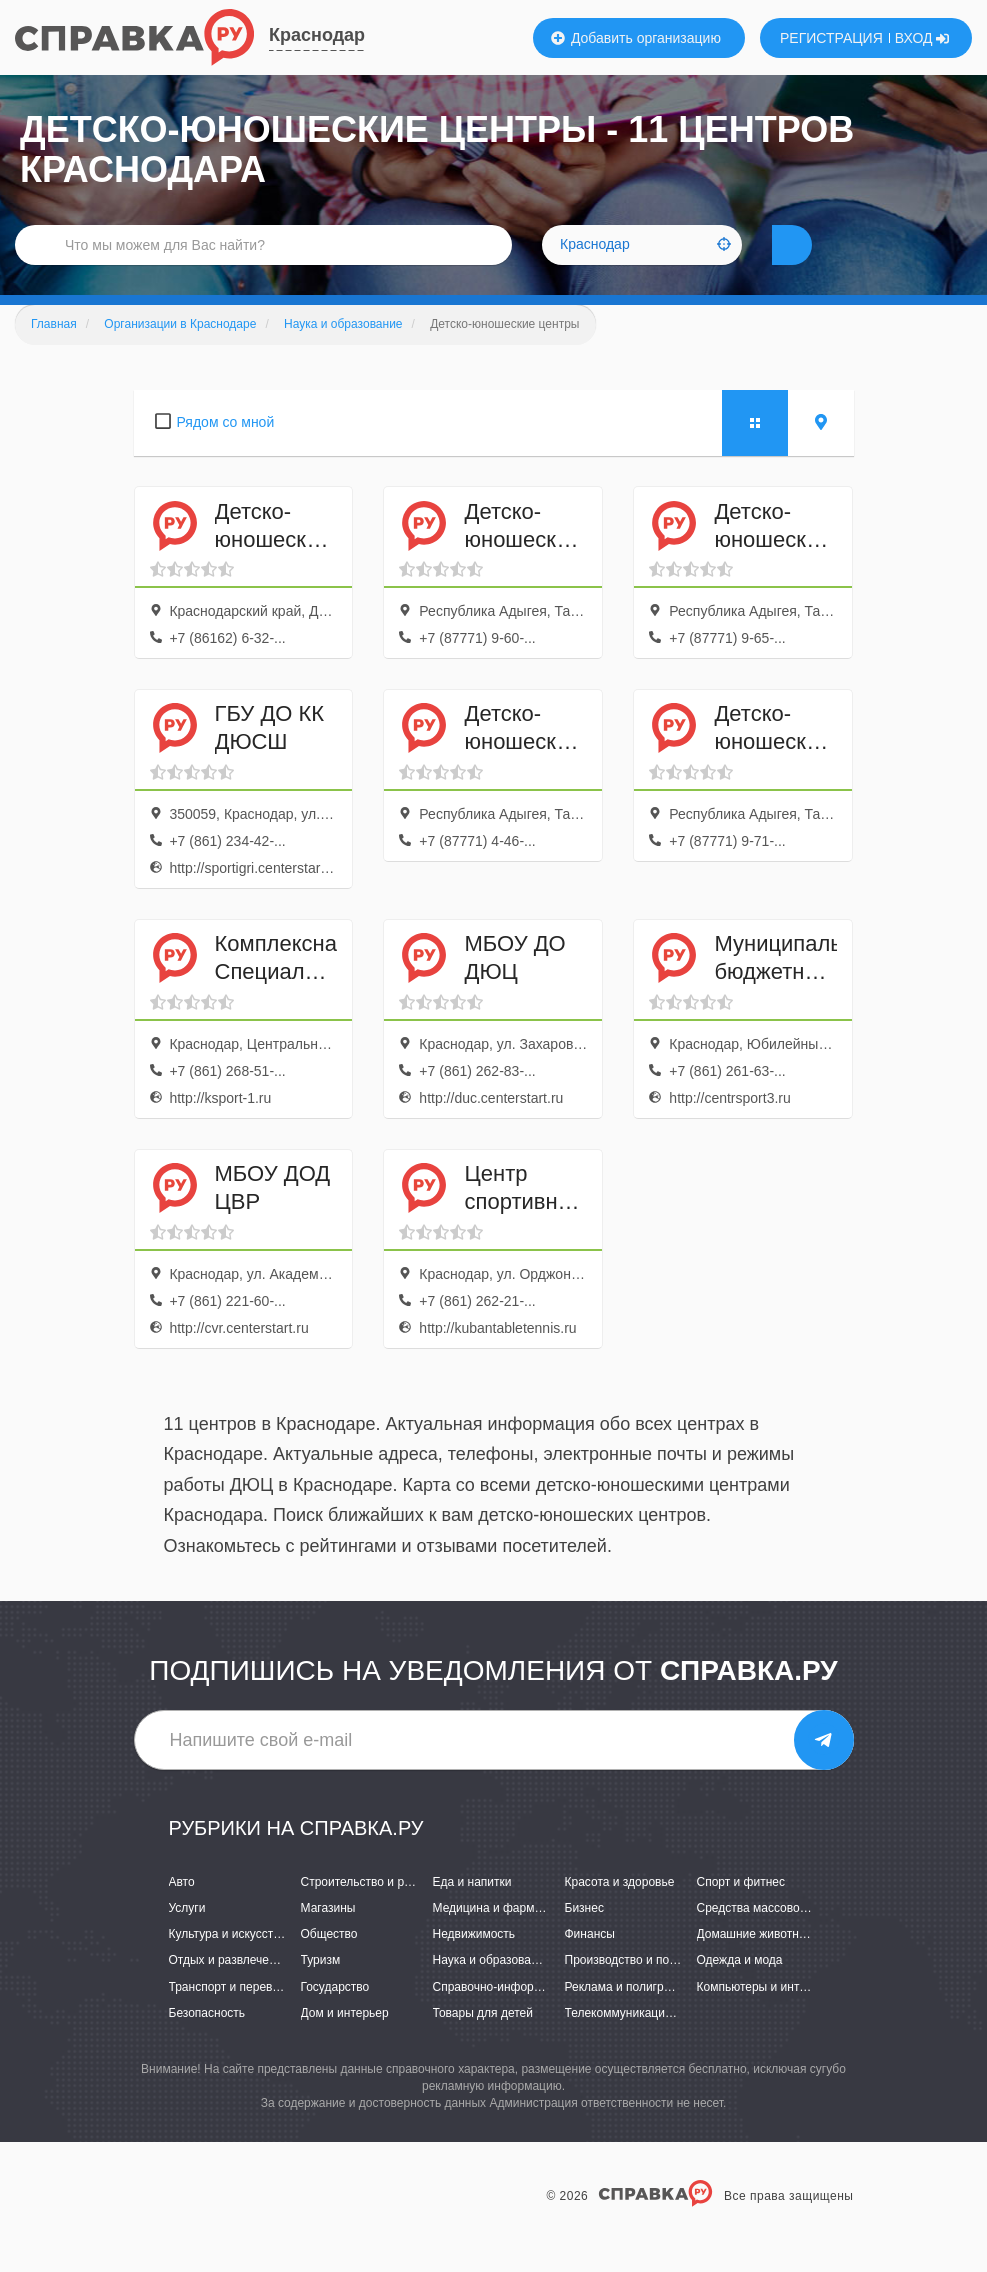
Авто (182, 1912)
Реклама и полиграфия (629, 2017)
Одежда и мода (740, 1990)
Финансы (590, 1964)
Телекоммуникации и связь (640, 2043)
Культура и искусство (228, 1964)
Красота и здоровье (620, 1912)
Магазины (328, 1938)
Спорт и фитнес (741, 1912)
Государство (335, 2017)
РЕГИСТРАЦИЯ (831, 38)
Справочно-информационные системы (541, 2017)
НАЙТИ (827, 264)
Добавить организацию (636, 38)
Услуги (187, 1938)
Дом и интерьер (345, 2043)
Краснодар (317, 35)
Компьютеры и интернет (764, 2017)
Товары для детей (483, 2043)
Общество (329, 1964)
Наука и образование (492, 1990)
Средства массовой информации (789, 1938)
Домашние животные (756, 1964)
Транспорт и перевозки (233, 2017)
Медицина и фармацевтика (509, 1938)
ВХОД (922, 38)
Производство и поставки (635, 1990)
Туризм (321, 1990)
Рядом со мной (226, 452)
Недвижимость (474, 1964)
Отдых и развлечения (229, 1990)
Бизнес (584, 1938)
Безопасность (207, 2043)
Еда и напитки (472, 1912)
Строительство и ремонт (369, 1912)
